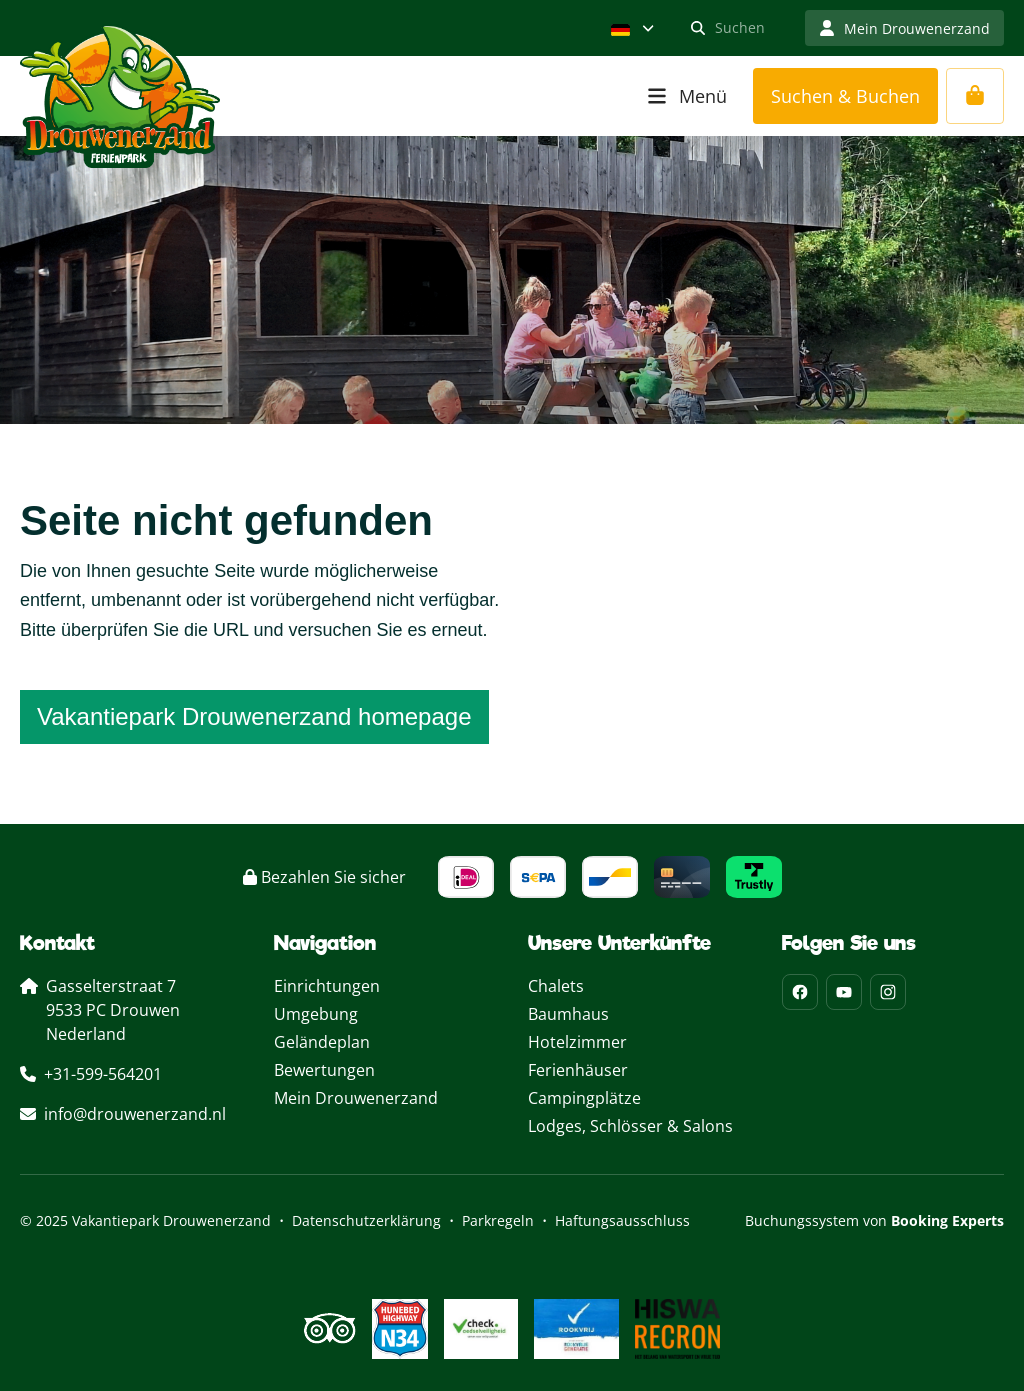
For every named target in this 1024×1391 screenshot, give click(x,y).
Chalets (556, 986)
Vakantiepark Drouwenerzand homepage (254, 716)
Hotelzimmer (577, 1042)
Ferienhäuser (578, 1070)
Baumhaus (568, 1014)
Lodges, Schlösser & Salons (630, 1126)
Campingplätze (584, 1098)
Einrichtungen (327, 986)
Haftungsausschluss (622, 1220)
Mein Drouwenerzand (356, 1098)
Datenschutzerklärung (366, 1220)
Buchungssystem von (874, 1220)
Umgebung (316, 1014)
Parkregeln (498, 1220)
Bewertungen (324, 1070)
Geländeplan (322, 1042)
